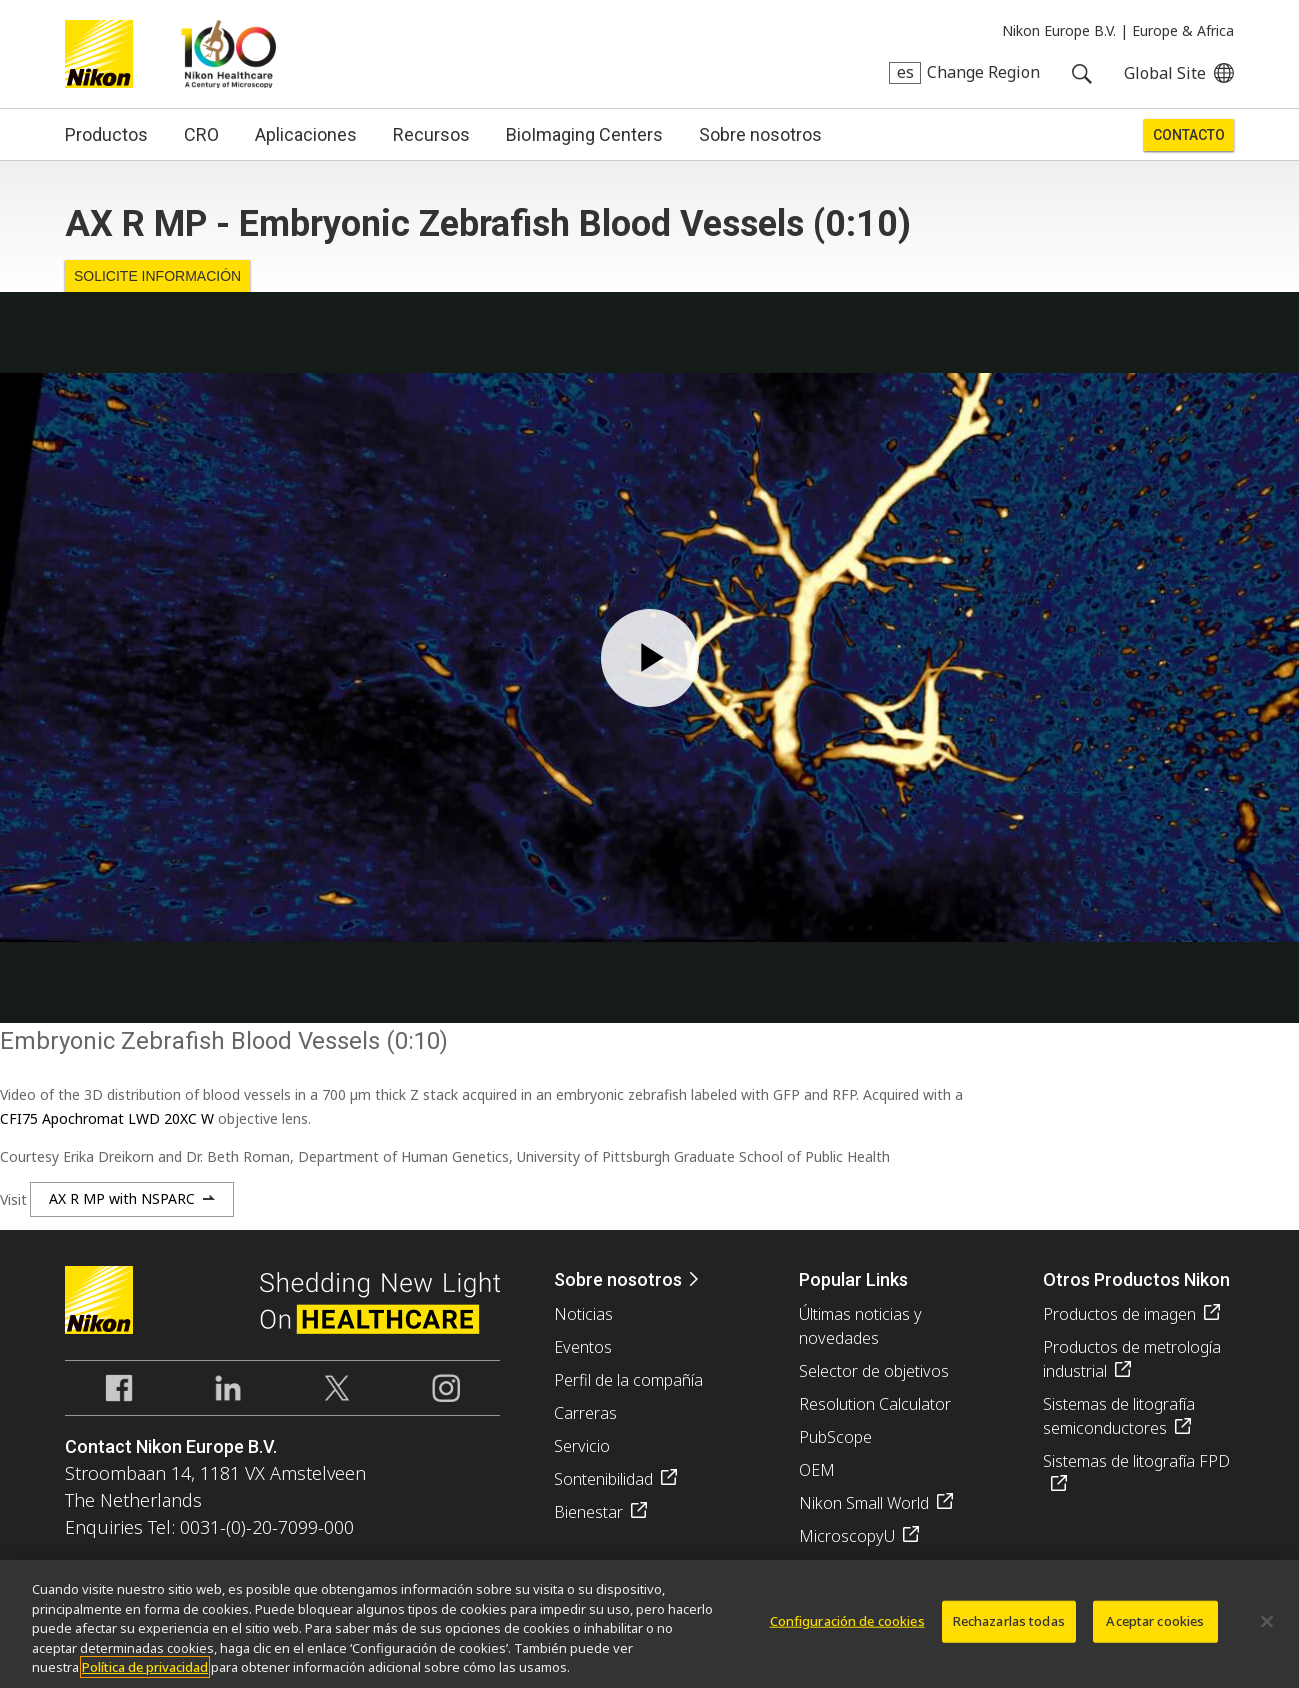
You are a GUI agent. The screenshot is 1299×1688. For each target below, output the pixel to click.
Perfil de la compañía (628, 1380)
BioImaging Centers (584, 134)
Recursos (431, 134)
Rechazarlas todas (1009, 1621)
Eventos (583, 1347)
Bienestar (588, 1512)
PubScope (835, 1437)
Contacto (1189, 135)
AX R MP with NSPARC (122, 1198)
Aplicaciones (306, 134)
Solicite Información (157, 276)
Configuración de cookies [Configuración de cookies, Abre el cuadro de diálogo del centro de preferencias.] (847, 1621)
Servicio (582, 1446)
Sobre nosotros (760, 134)
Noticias (583, 1314)
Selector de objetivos (874, 1371)
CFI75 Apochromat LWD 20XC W (107, 1118)
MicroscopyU (847, 1536)
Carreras (585, 1413)
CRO (201, 134)
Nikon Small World (864, 1503)
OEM (817, 1470)
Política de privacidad (145, 1667)
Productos (106, 134)
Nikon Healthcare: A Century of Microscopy (228, 54)
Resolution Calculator (875, 1404)
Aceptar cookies (1155, 1621)
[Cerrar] (1267, 1622)
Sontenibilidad (603, 1479)
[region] (649, 1624)
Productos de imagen (1119, 1314)
